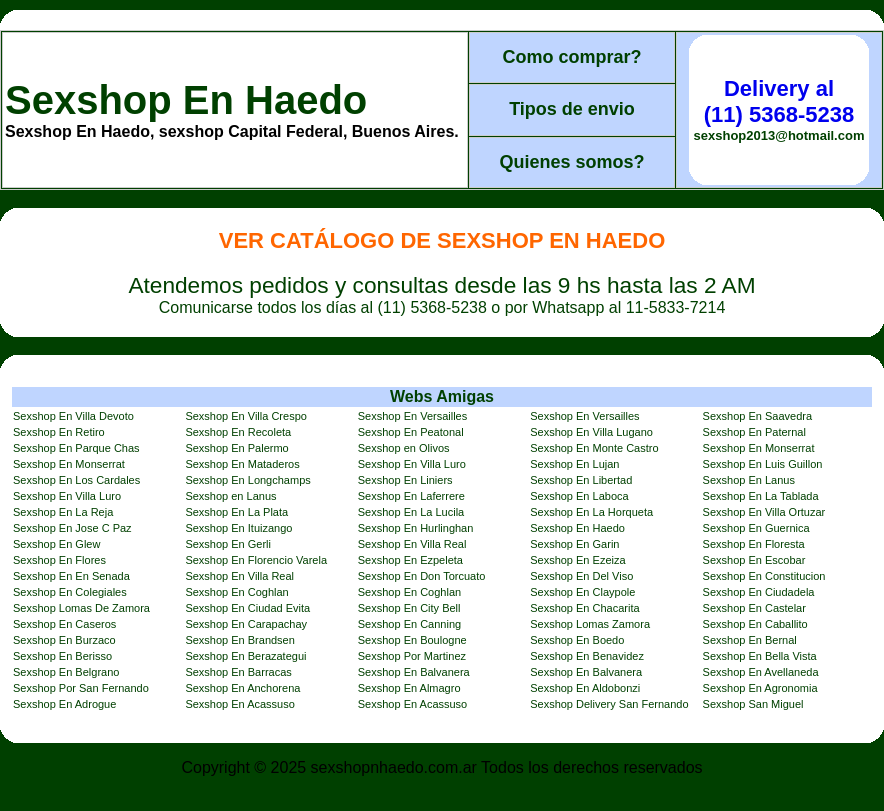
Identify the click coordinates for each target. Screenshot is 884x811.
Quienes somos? (571, 162)
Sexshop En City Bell (409, 608)
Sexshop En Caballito (755, 624)
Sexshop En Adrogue (64, 704)
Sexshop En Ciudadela (759, 592)
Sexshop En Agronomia (760, 688)
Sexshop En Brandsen (239, 640)
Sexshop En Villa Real (412, 544)
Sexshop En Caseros (64, 624)
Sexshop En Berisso (62, 656)
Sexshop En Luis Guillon (763, 464)
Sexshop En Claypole (582, 592)
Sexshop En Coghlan (236, 592)
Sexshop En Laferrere (411, 496)
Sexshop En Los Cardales (76, 480)
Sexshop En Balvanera (414, 672)
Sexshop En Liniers (405, 480)
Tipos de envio (572, 109)
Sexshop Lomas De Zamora (81, 608)
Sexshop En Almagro (409, 688)
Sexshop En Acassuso (239, 704)
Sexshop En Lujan (574, 464)
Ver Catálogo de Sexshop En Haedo (442, 240)
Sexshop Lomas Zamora (590, 624)
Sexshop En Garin (574, 544)
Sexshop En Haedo (186, 100)
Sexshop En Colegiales (70, 592)
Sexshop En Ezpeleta (410, 560)
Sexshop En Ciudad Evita (247, 608)
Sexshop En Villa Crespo (245, 416)
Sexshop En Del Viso (581, 576)
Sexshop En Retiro (59, 432)
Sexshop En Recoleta (238, 432)
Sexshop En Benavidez (587, 656)
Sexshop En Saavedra (757, 416)
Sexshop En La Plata (236, 512)
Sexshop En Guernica (756, 528)
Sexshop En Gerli (228, 544)
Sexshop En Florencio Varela (256, 560)
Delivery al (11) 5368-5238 (779, 101)
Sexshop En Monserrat (759, 448)
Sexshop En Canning (409, 624)
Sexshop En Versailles (412, 416)
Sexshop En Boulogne (412, 640)
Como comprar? (571, 57)
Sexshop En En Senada (71, 576)
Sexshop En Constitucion (764, 576)
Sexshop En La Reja (63, 512)
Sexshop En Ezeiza (577, 560)
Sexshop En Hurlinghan (416, 528)
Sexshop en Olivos (404, 448)
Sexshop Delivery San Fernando (609, 704)
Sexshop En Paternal (754, 432)
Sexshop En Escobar (754, 560)
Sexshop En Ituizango (238, 528)
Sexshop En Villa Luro (412, 464)
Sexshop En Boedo (577, 640)
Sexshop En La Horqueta (591, 512)
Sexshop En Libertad (581, 480)
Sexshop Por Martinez (412, 656)
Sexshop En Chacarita (584, 608)
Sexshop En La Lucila (411, 512)
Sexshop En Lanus (749, 480)
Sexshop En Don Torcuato (422, 576)
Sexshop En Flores (59, 560)
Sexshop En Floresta (754, 544)
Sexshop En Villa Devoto (73, 416)
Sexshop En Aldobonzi (585, 688)
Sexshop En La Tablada (761, 496)
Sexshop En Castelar (754, 608)
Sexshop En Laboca (579, 496)
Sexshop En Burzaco (64, 640)
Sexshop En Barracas (238, 672)
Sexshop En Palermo (236, 448)
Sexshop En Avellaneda (761, 672)
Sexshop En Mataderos (242, 464)
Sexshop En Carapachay (246, 624)
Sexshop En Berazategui (245, 656)
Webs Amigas (442, 396)
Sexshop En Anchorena (242, 688)
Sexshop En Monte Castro (594, 448)
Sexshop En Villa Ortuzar (764, 512)
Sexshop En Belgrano (66, 672)
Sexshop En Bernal (750, 640)
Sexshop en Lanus (230, 496)
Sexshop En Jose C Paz (72, 528)
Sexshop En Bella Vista (760, 656)
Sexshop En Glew (56, 544)
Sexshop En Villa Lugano (591, 432)
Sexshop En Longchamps (247, 480)
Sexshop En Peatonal (411, 432)
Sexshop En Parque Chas (76, 448)
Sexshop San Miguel (753, 704)
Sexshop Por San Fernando (81, 688)
